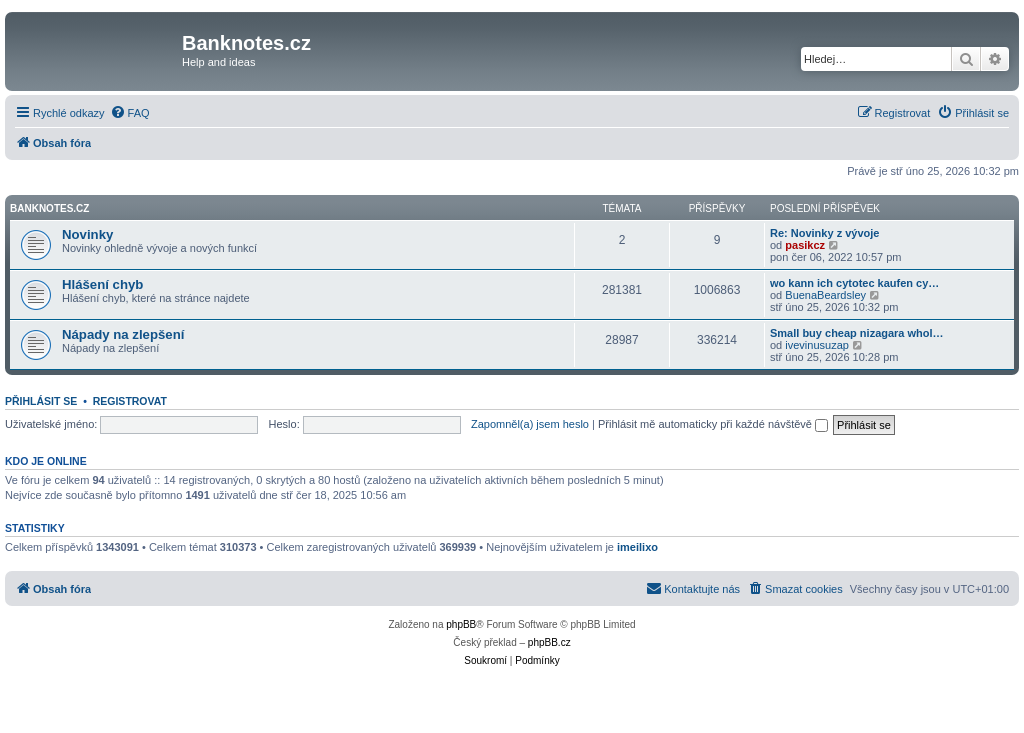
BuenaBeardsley (825, 295)
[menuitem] (130, 113)
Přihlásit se (41, 401)
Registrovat (130, 401)
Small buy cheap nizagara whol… (857, 333)
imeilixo (637, 547)
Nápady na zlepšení (123, 334)
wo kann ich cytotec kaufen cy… (854, 283)
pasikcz (805, 245)
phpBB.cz (549, 642)
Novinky (87, 234)
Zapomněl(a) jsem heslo (530, 424)
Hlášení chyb (102, 284)
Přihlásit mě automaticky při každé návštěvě (713, 424)
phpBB (461, 624)
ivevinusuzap (817, 345)
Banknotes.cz (49, 208)
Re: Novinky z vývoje (824, 233)
